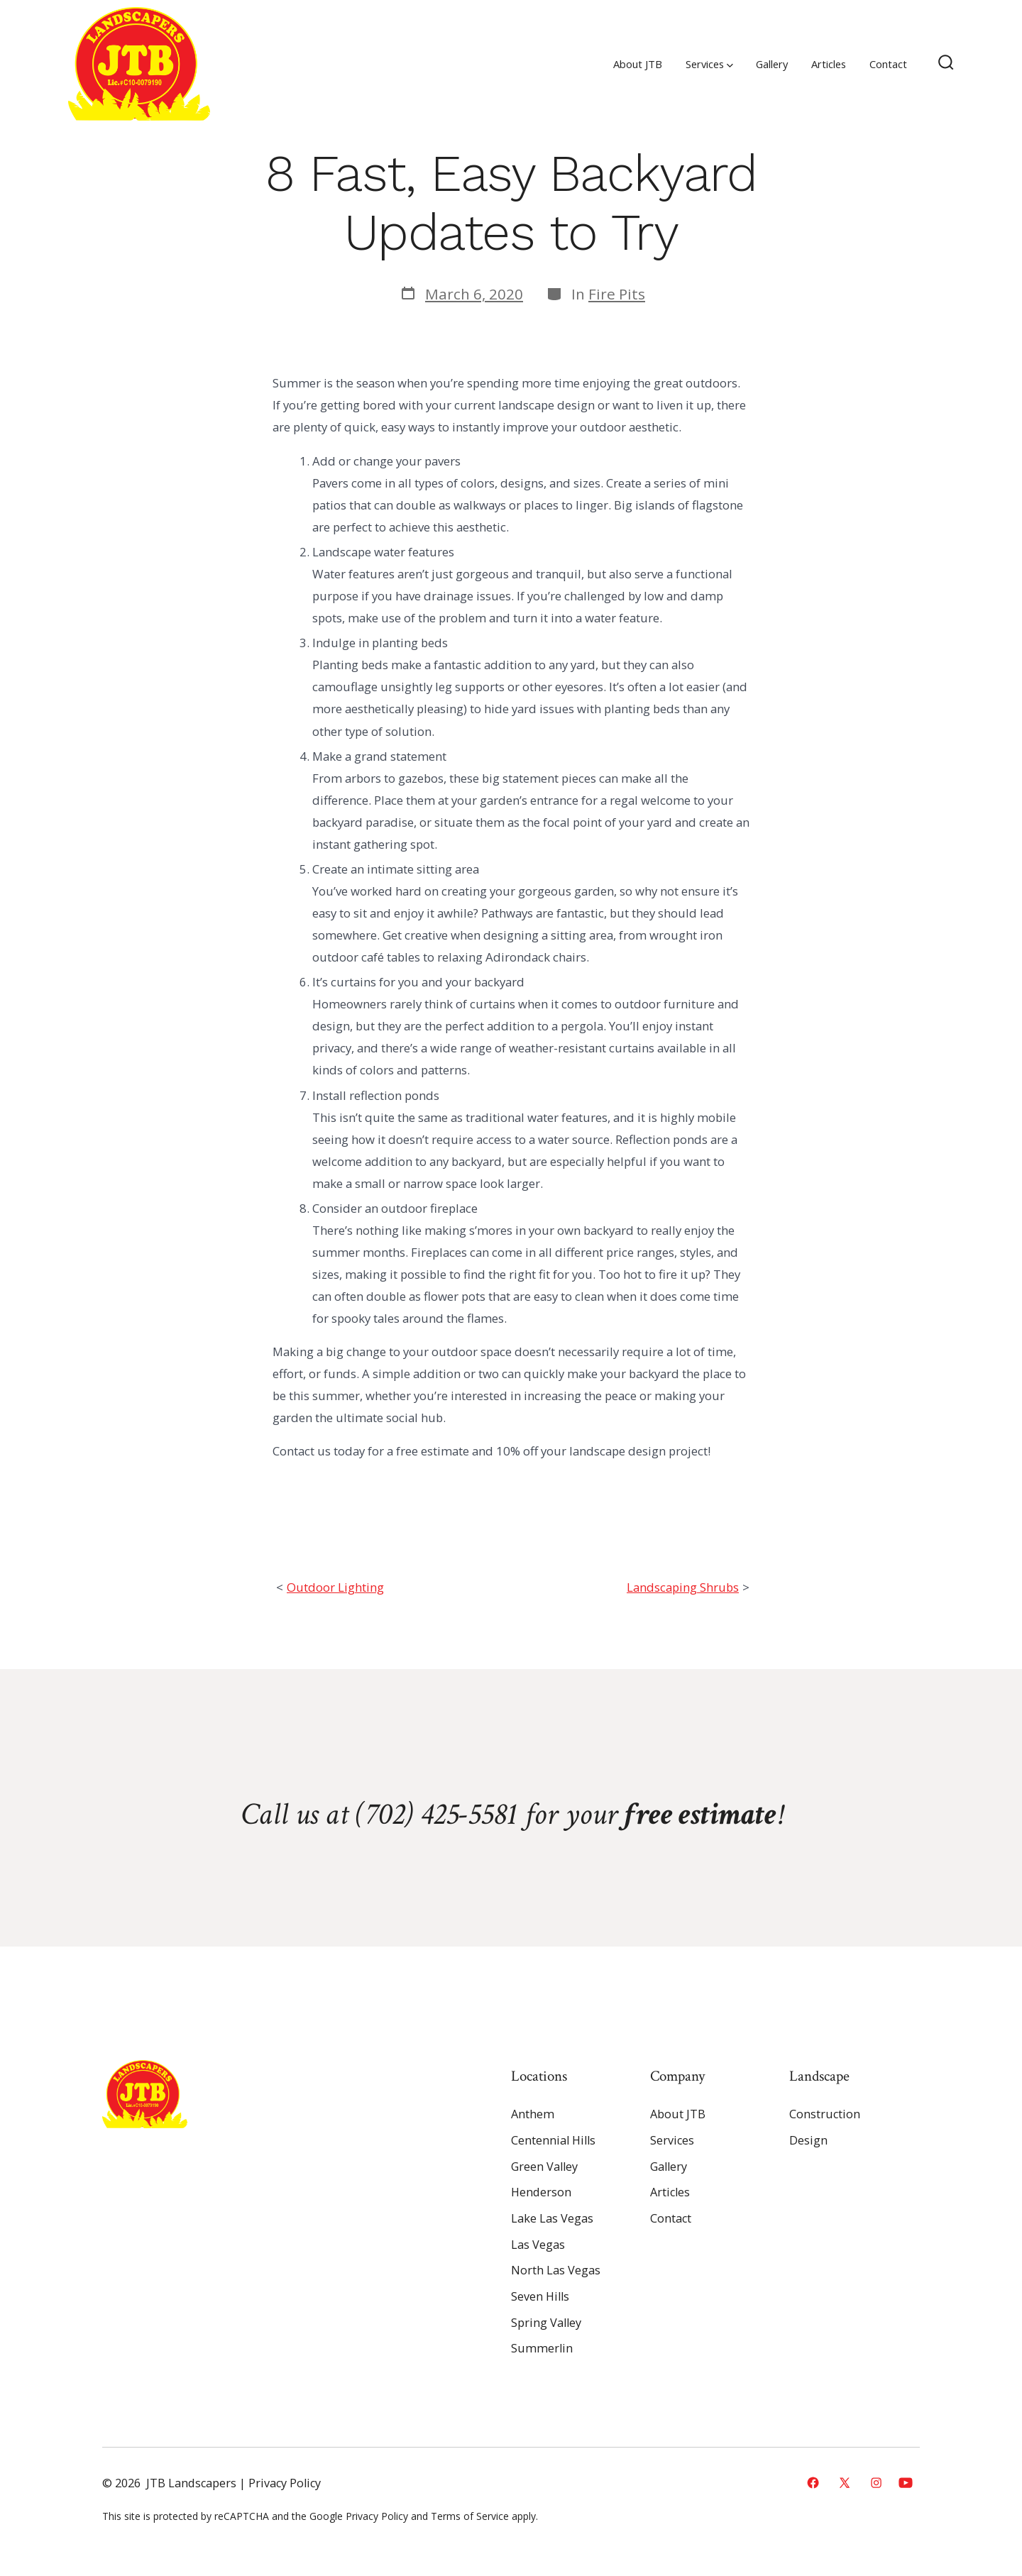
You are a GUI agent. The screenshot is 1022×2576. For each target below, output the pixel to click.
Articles (828, 64)
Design (808, 2140)
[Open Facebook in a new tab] (813, 2482)
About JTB (637, 64)
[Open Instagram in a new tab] (876, 2482)
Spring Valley (546, 2322)
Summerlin (542, 2348)
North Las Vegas (555, 2270)
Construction (824, 2114)
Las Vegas (538, 2244)
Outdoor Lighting (335, 1587)
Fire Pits (616, 294)
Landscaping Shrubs (683, 1587)
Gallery (772, 64)
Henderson (541, 2192)
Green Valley (544, 2166)
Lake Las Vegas (552, 2218)
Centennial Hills (553, 2140)
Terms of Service (470, 2516)
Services (709, 64)
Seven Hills (540, 2296)
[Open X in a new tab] (844, 2482)
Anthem (532, 2114)
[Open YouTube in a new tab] (905, 2482)
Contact (888, 64)
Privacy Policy (284, 2483)
